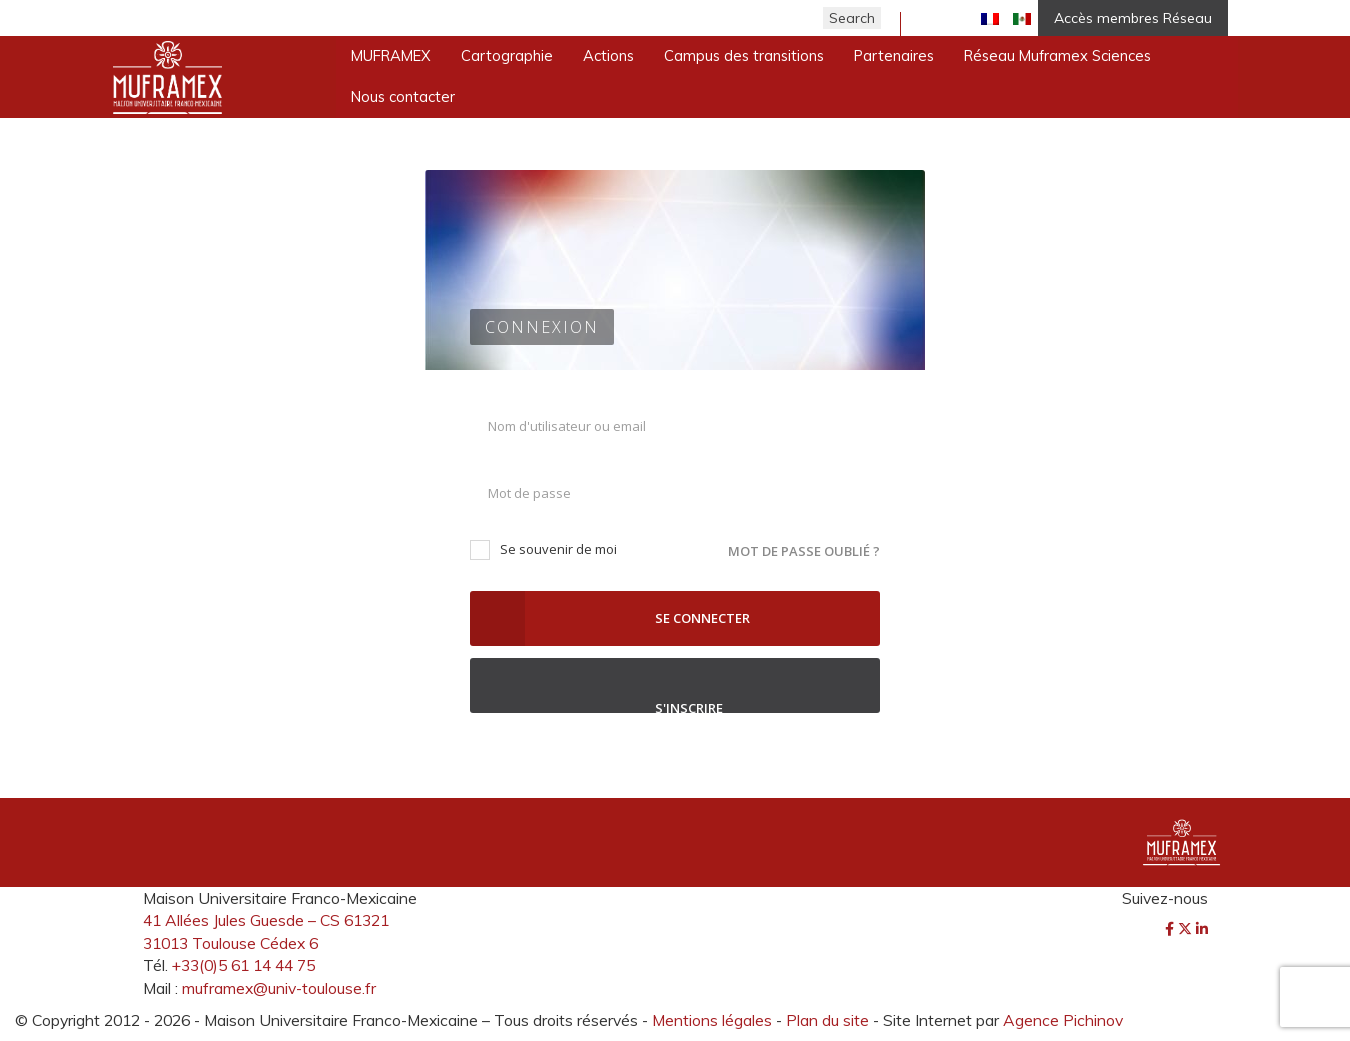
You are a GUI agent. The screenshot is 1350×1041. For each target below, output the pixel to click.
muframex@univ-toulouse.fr (279, 988)
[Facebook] (1171, 929)
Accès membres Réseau (1133, 18)
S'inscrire (675, 685)
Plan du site (827, 1020)
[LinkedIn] (1202, 929)
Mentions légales (712, 1020)
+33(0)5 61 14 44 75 (243, 965)
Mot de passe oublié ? (804, 551)
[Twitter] (1187, 929)
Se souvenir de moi (543, 549)
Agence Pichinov (1063, 1020)
